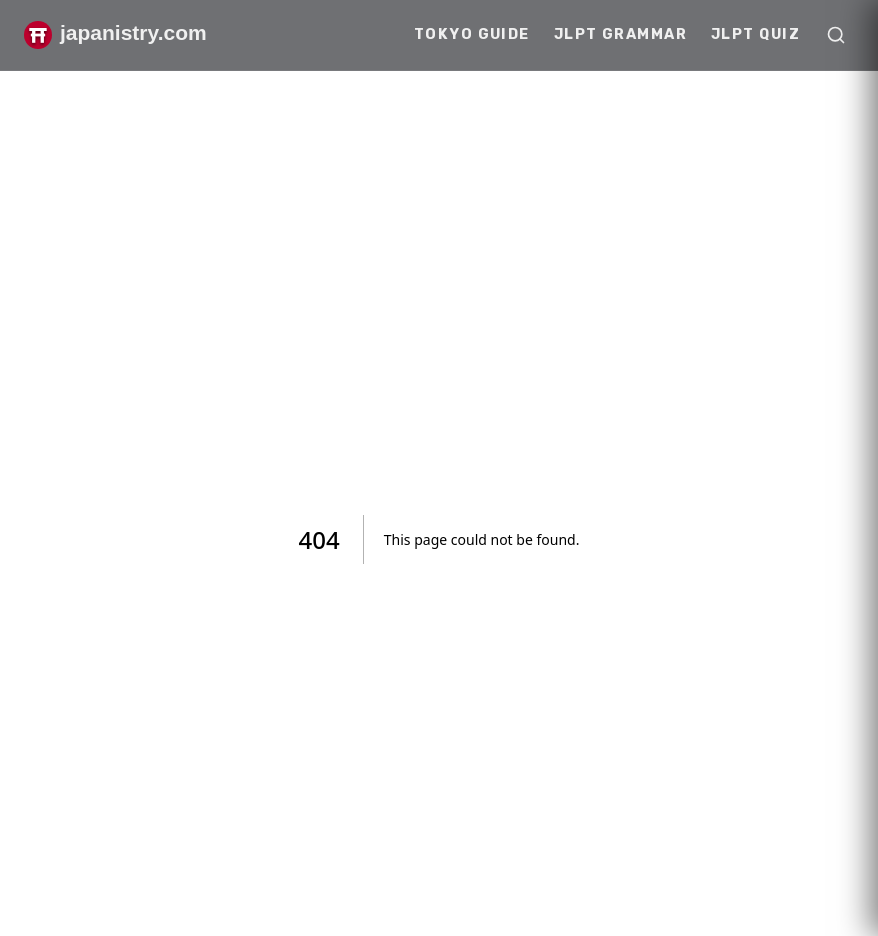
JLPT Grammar (620, 34)
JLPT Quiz (755, 34)
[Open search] (836, 35)
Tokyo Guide (472, 34)
